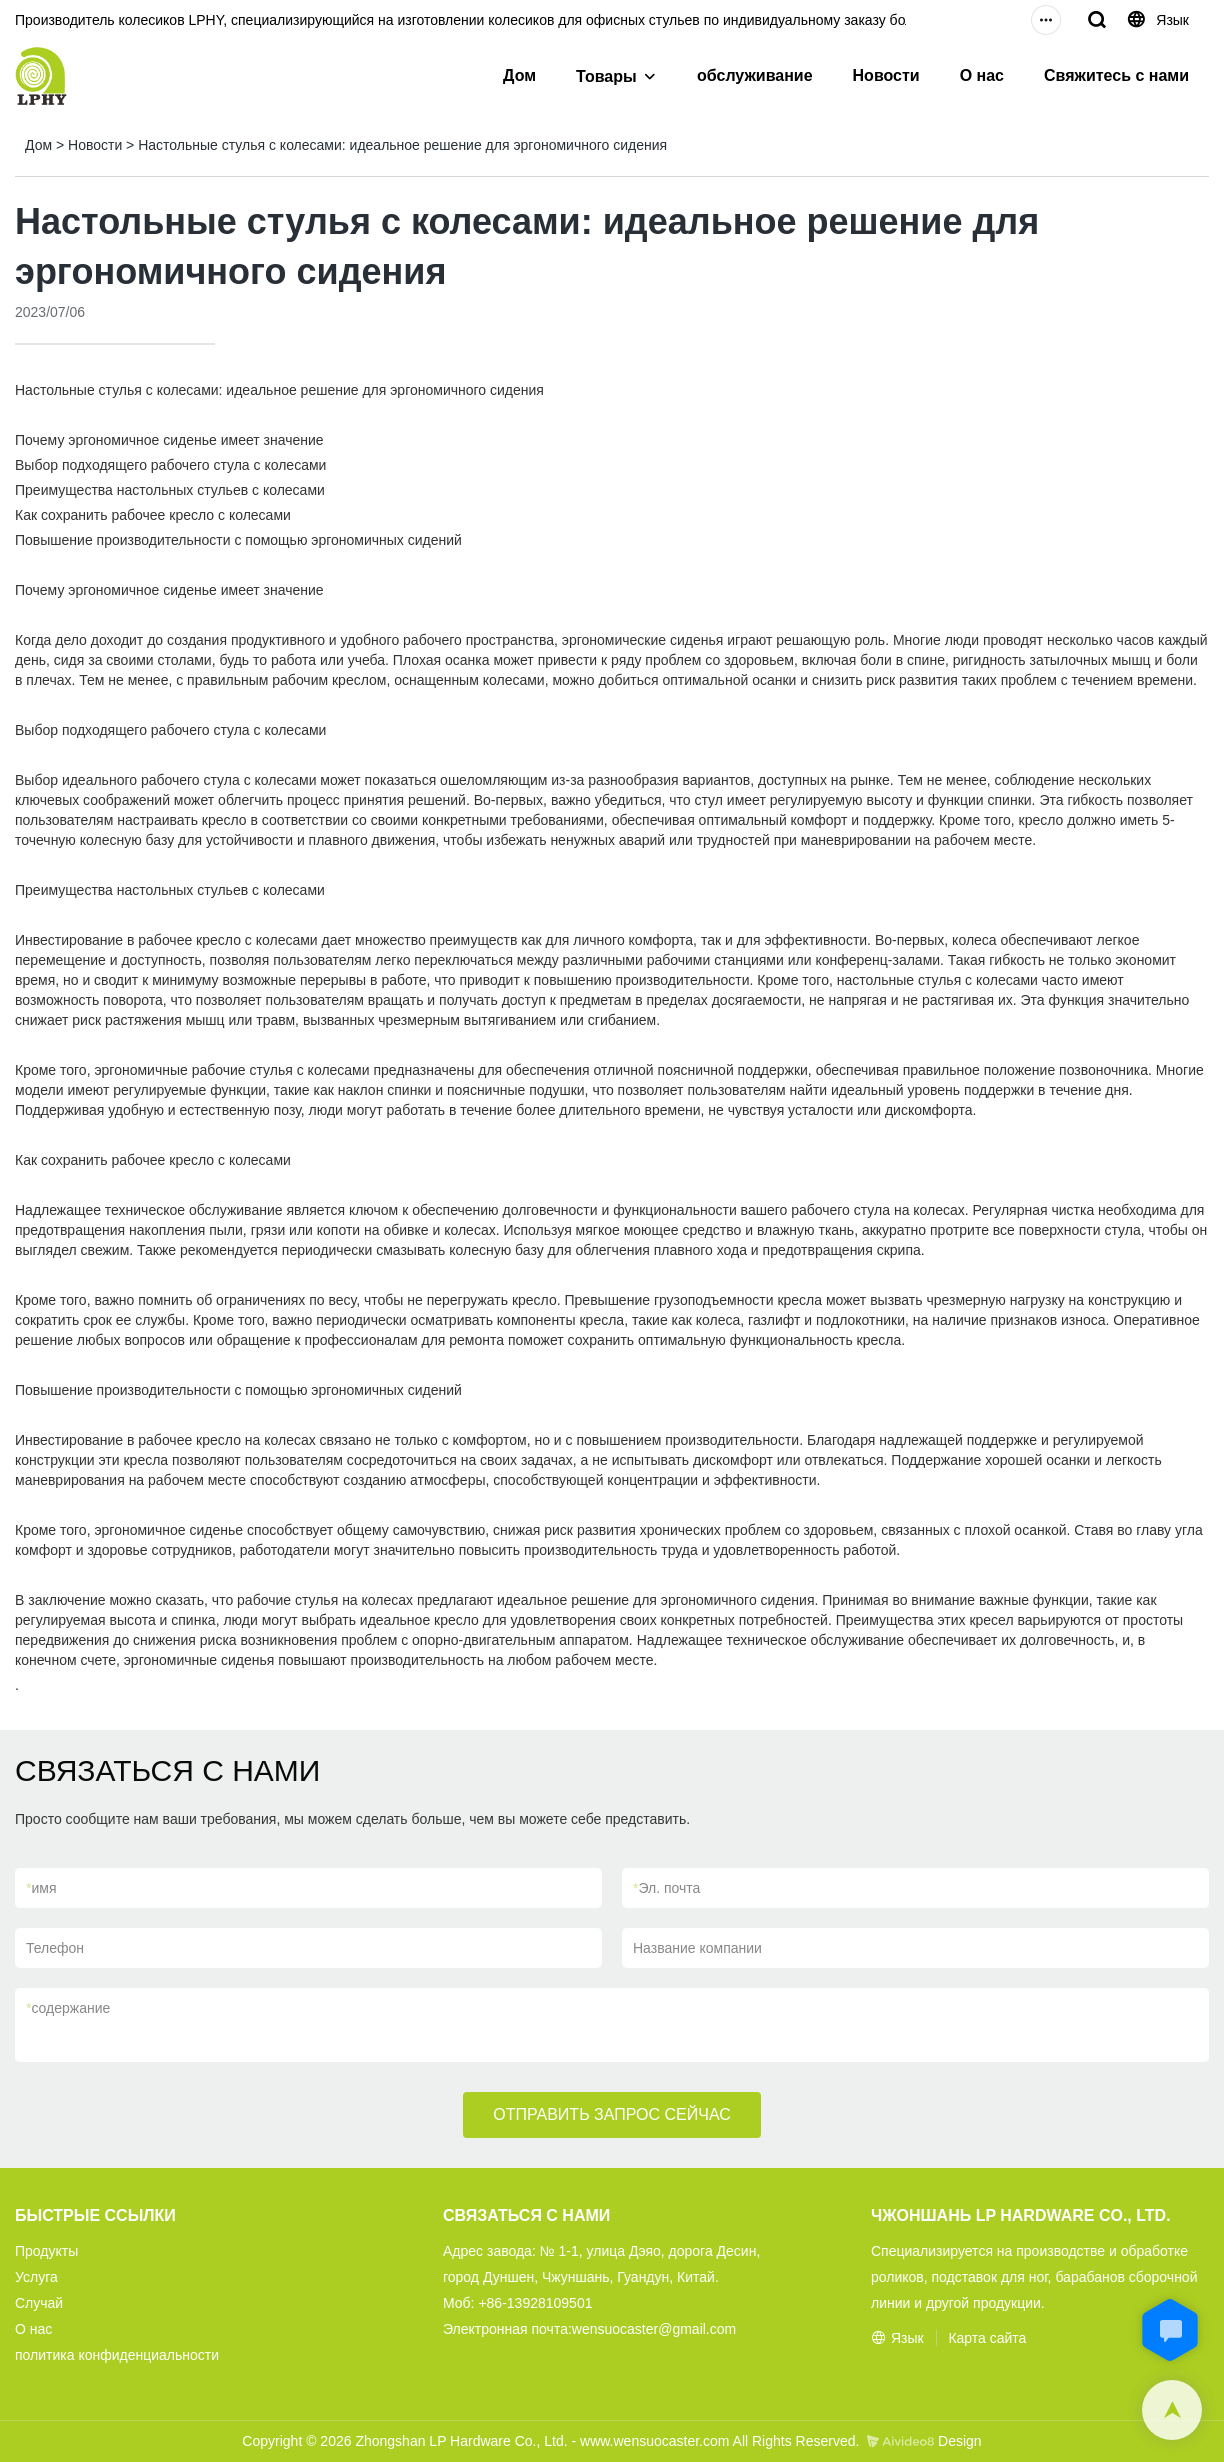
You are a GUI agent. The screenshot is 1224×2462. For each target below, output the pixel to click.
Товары (606, 76)
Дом (519, 75)
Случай (39, 2303)
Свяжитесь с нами (1116, 75)
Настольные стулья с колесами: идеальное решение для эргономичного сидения (402, 145)
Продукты (46, 2251)
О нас (982, 75)
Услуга (36, 2277)
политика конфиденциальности (117, 2355)
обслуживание (755, 75)
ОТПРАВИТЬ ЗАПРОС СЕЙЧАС (612, 2114)
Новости (886, 75)
